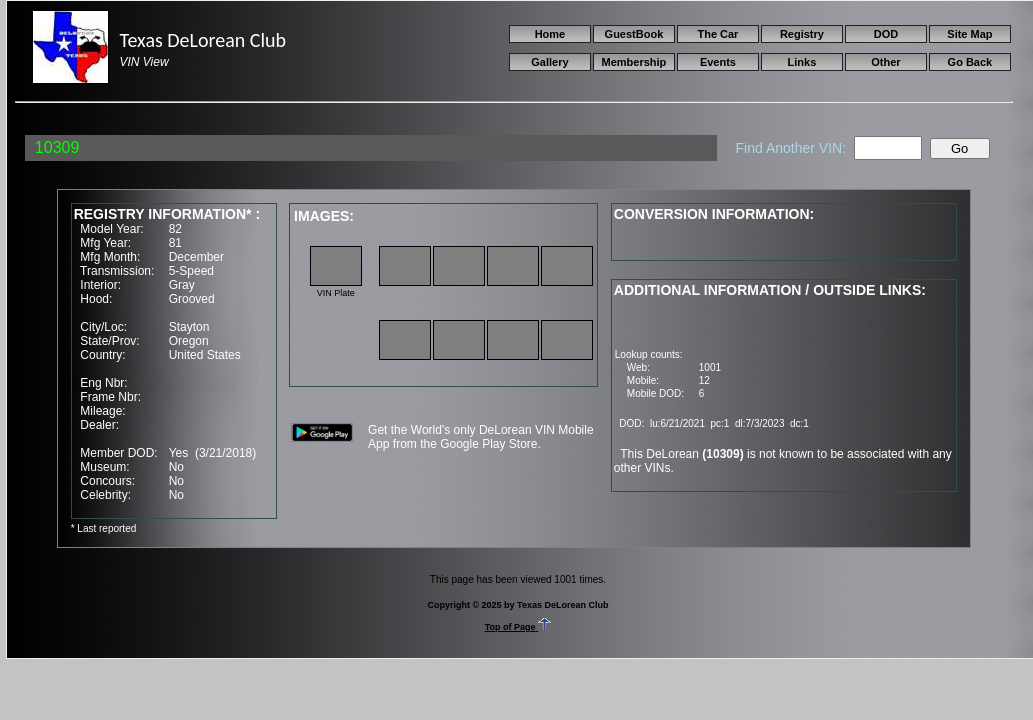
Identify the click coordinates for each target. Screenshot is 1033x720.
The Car (717, 34)
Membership (634, 62)
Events (718, 62)
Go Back (970, 62)
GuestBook (634, 34)
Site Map (969, 34)
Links (802, 62)
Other (885, 62)
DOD (886, 34)
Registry (802, 34)
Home (550, 34)
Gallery (549, 62)
